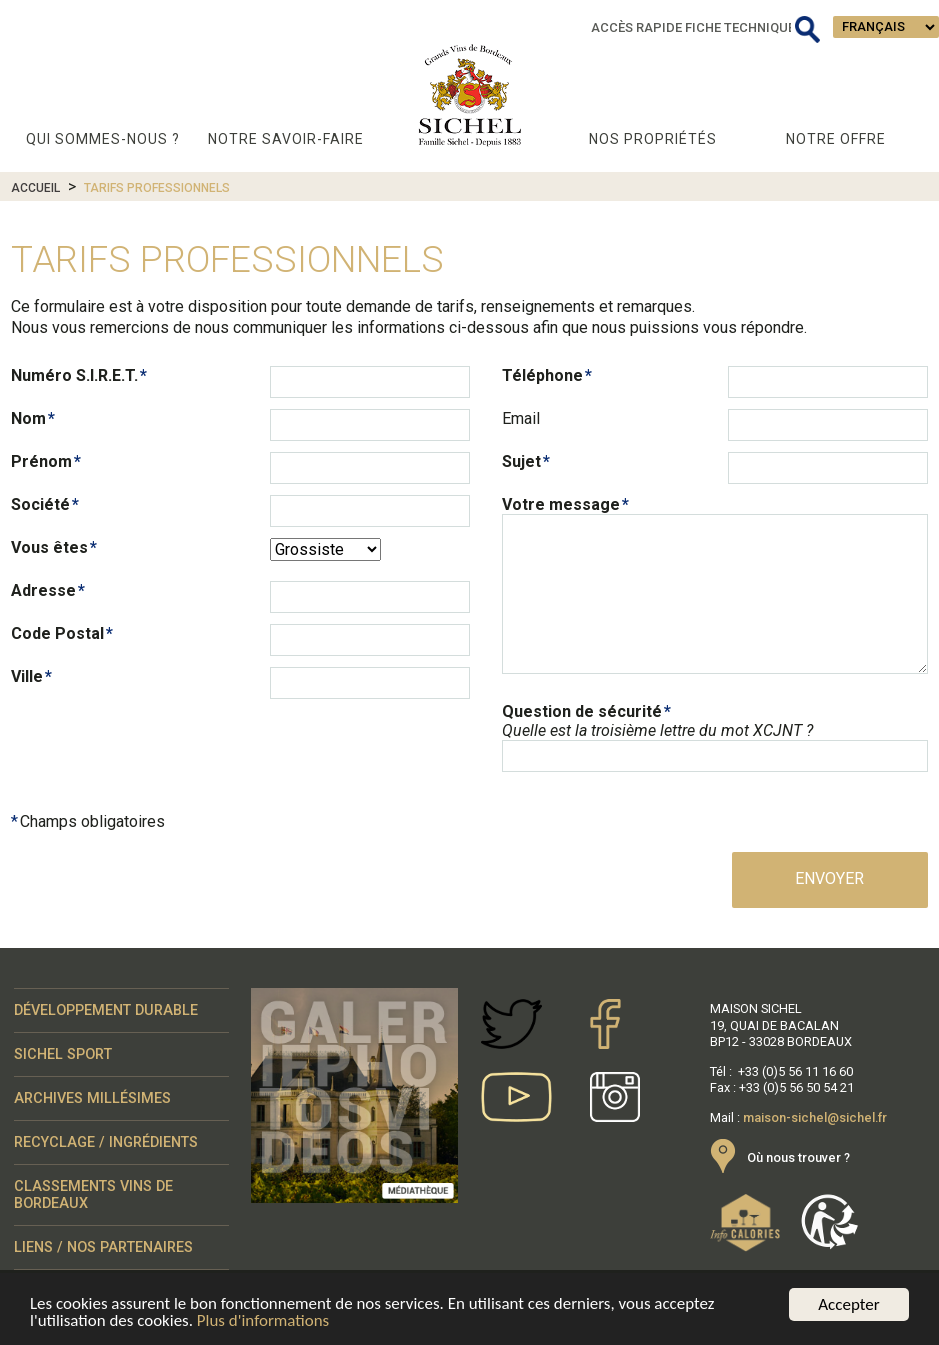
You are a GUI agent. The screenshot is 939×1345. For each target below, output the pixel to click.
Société (40, 504)
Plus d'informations (263, 1323)
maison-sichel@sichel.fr (815, 1117)
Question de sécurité (582, 711)
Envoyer (829, 878)
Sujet (521, 461)
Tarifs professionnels (157, 188)
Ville (27, 676)
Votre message (561, 504)
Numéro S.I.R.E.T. (74, 375)
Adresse (43, 590)
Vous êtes (49, 547)
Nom (28, 418)
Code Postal (57, 633)
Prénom (41, 461)
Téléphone (542, 375)
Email (521, 418)
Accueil (35, 188)
